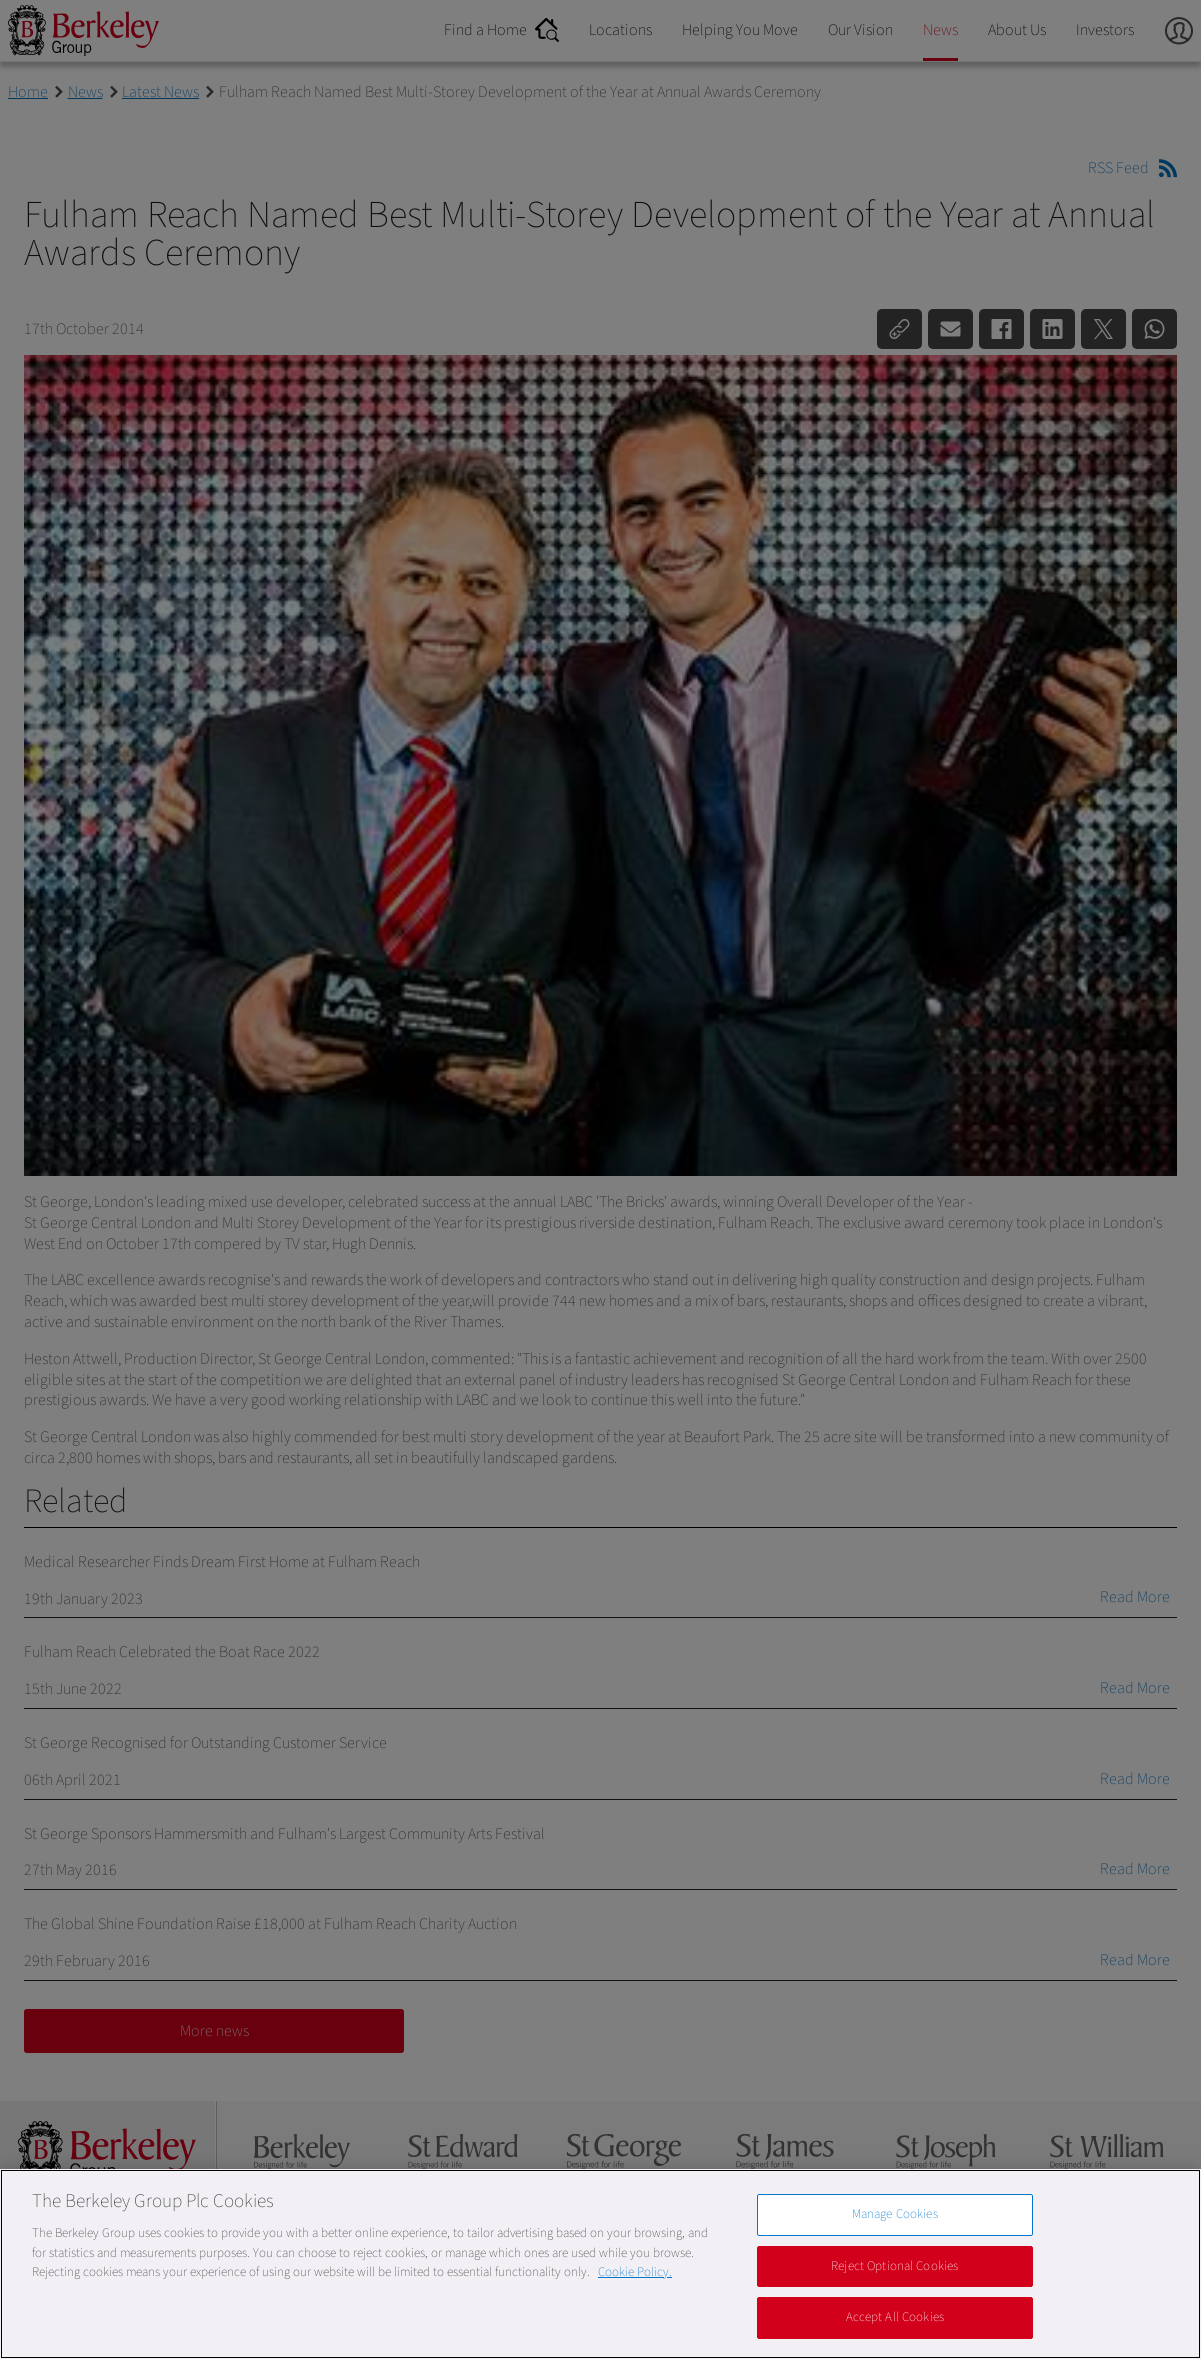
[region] (600, 2264)
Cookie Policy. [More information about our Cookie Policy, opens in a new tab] (635, 2272)
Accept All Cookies (895, 2317)
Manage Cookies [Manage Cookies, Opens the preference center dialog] (895, 2214)
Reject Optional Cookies (894, 2266)
